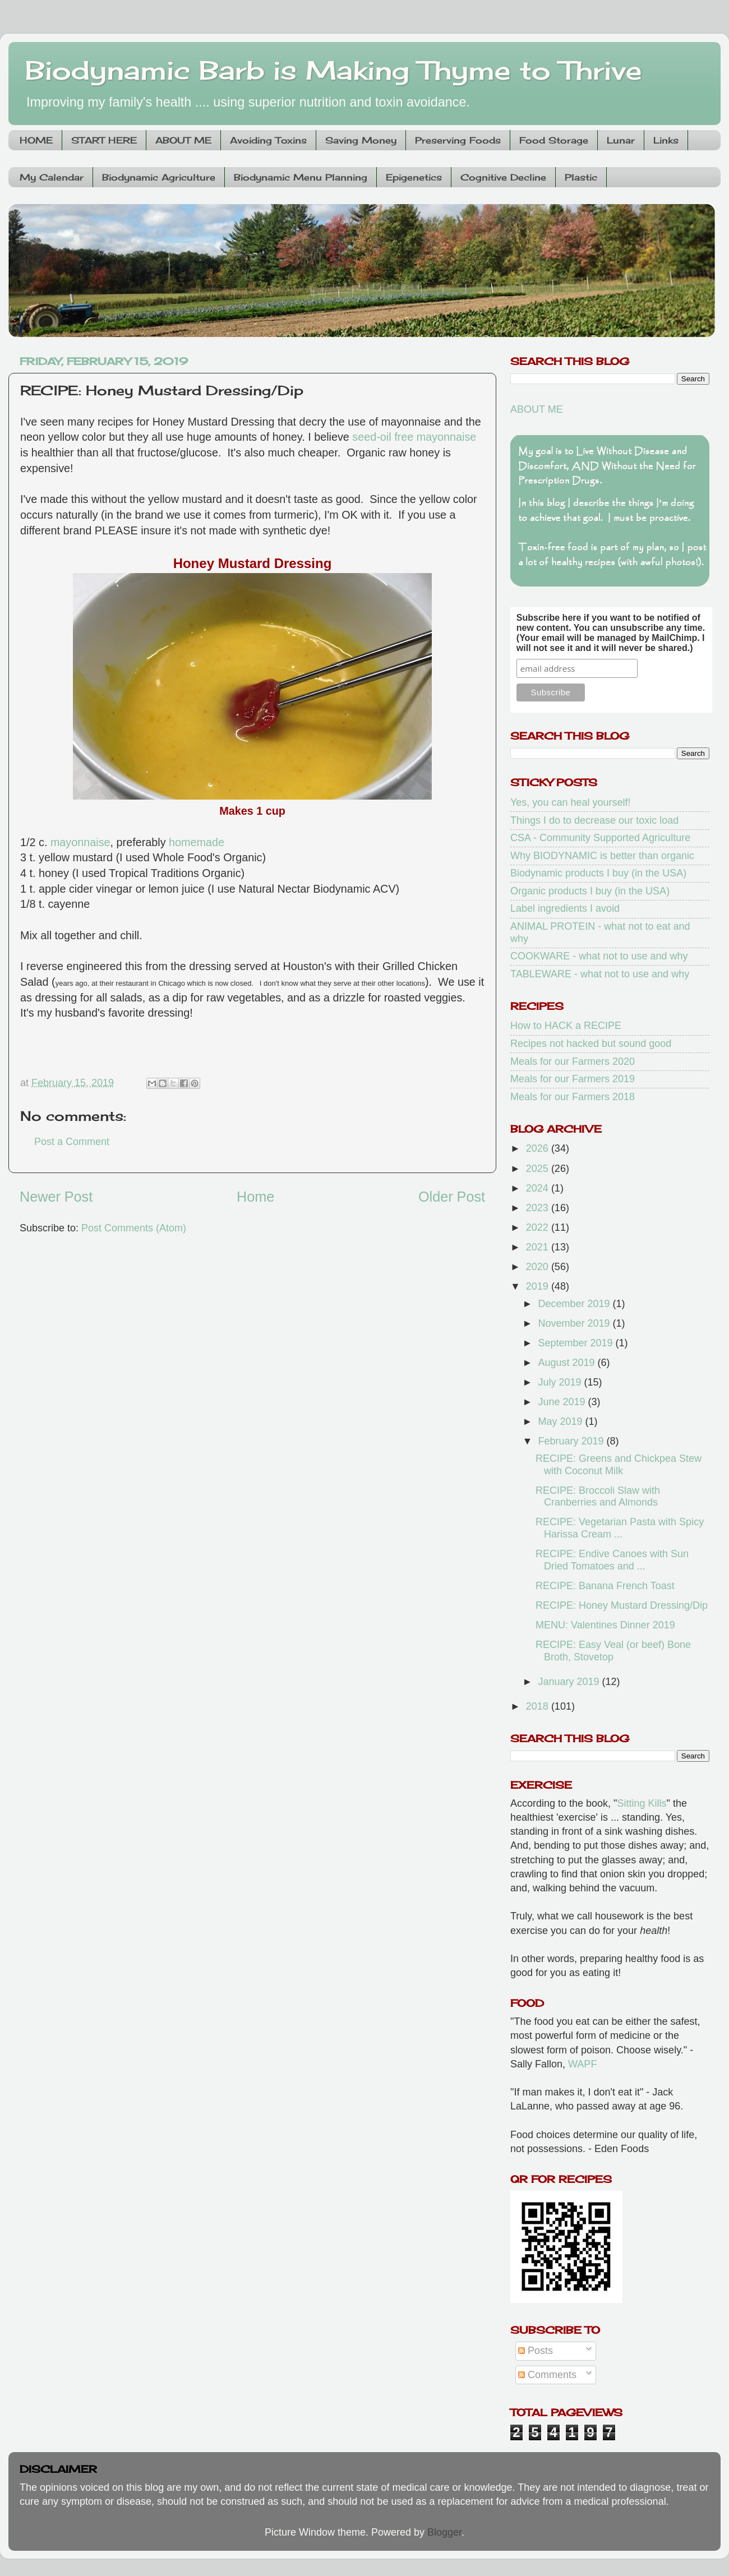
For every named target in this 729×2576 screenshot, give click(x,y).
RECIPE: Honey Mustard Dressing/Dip (622, 1605)
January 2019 (570, 1681)
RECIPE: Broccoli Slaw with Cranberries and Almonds (598, 1496)
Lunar (621, 140)
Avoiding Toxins (268, 140)
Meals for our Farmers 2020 (572, 1061)
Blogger (444, 2532)
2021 (538, 1247)
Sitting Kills (642, 1803)
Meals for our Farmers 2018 (572, 1096)
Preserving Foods (458, 140)
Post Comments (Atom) (133, 1228)
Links (666, 140)
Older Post (451, 1196)
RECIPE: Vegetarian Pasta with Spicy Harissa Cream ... (620, 1528)
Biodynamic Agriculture (158, 177)
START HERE (104, 140)
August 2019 (567, 1362)
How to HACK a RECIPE (565, 1025)
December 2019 (575, 1303)
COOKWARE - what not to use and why (599, 956)
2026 (538, 1148)
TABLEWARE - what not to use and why (599, 974)
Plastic (581, 177)
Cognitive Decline (503, 177)
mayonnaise (80, 842)
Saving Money (360, 140)
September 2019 (576, 1343)
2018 (538, 1706)
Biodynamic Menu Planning (300, 177)
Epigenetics (414, 177)
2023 (538, 1207)
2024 (538, 1188)
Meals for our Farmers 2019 (572, 1078)
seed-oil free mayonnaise (414, 437)
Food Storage (553, 140)
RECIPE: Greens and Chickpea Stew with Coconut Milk (619, 1464)
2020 (538, 1266)
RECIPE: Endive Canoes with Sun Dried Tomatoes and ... (612, 1560)
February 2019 (572, 1441)
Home (255, 1196)
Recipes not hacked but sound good (590, 1043)
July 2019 (561, 1382)
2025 (538, 1168)
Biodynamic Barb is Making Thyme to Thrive (333, 70)
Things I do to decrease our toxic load (594, 820)
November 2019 (575, 1323)
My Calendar (52, 177)
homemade (196, 842)
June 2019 (563, 1401)
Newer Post (56, 1196)
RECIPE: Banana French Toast (605, 1585)
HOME (36, 140)
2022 (538, 1227)
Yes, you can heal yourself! (570, 802)
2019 (538, 1286)
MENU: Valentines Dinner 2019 (605, 1625)
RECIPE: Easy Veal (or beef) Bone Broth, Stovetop (613, 1651)
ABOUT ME (183, 140)
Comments (547, 2374)
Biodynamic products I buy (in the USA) (598, 873)
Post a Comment (71, 1141)
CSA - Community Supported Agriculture (600, 837)
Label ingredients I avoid (565, 908)
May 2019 (561, 1421)
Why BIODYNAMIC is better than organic (602, 855)
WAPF (582, 2064)
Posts (535, 2350)
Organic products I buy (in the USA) (590, 891)
